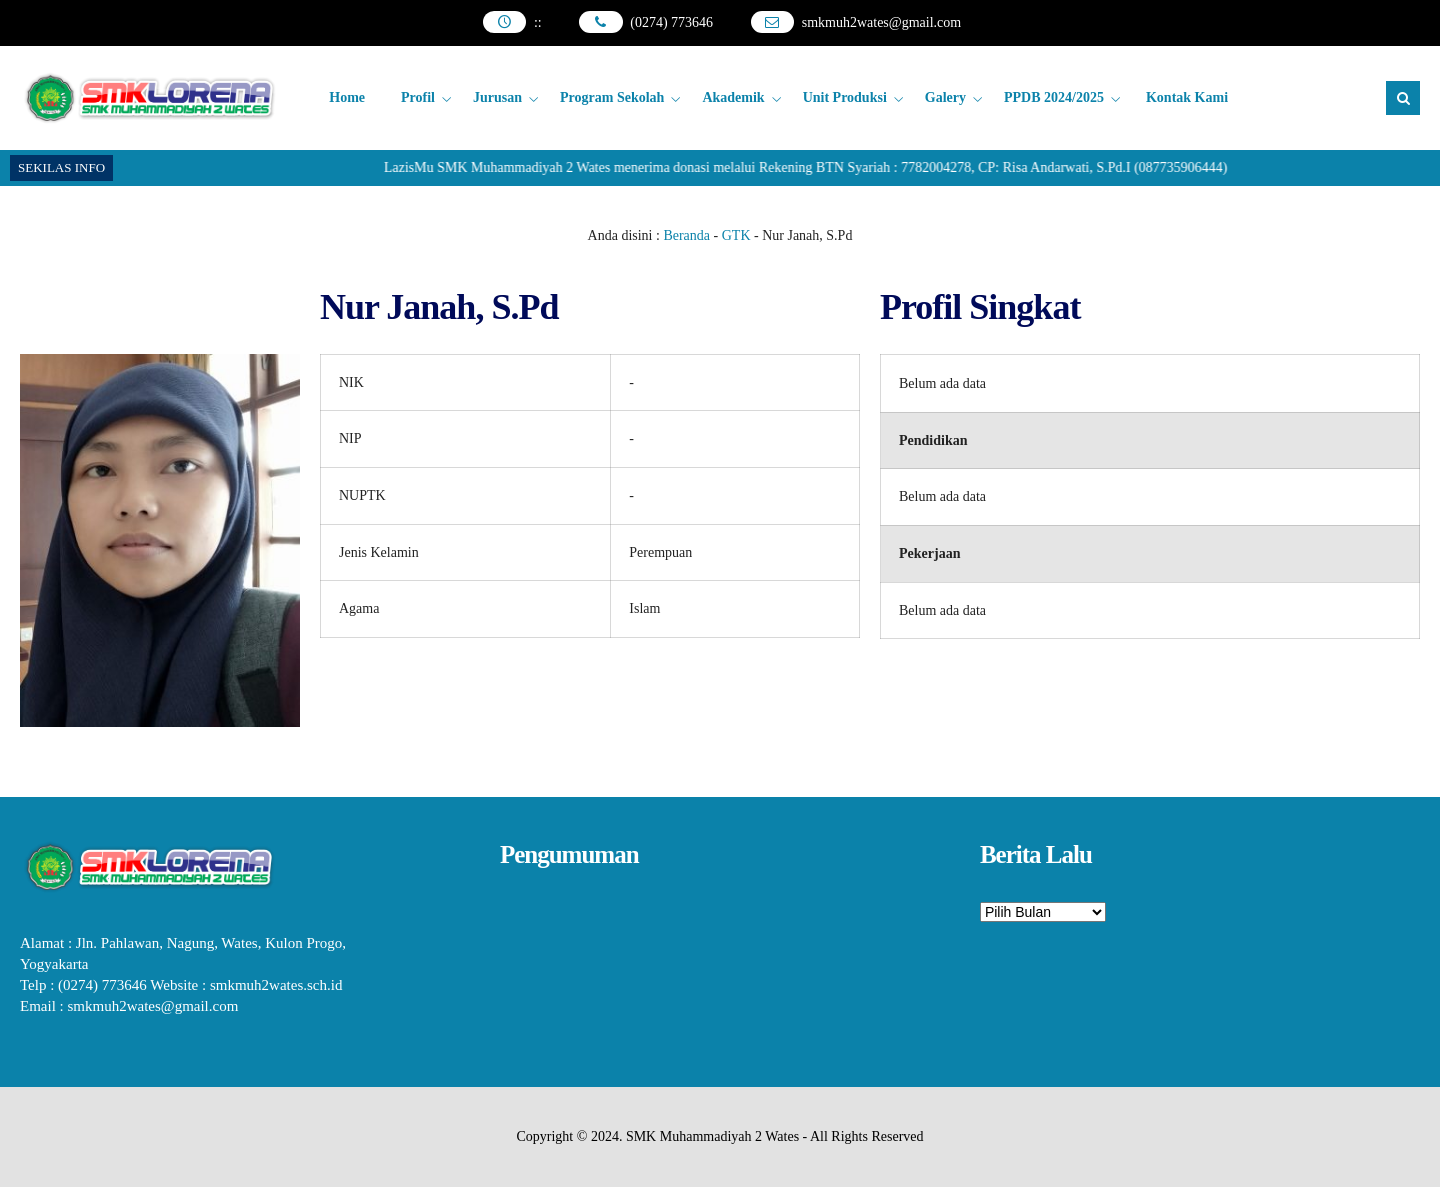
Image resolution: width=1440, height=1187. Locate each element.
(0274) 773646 (671, 22)
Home (347, 97)
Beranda (686, 235)
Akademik (733, 97)
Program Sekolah (612, 97)
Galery (945, 97)
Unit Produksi (845, 97)
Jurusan (497, 97)
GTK (736, 235)
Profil (418, 97)
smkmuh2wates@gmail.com (881, 22)
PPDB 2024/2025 (1054, 97)
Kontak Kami (1187, 97)
